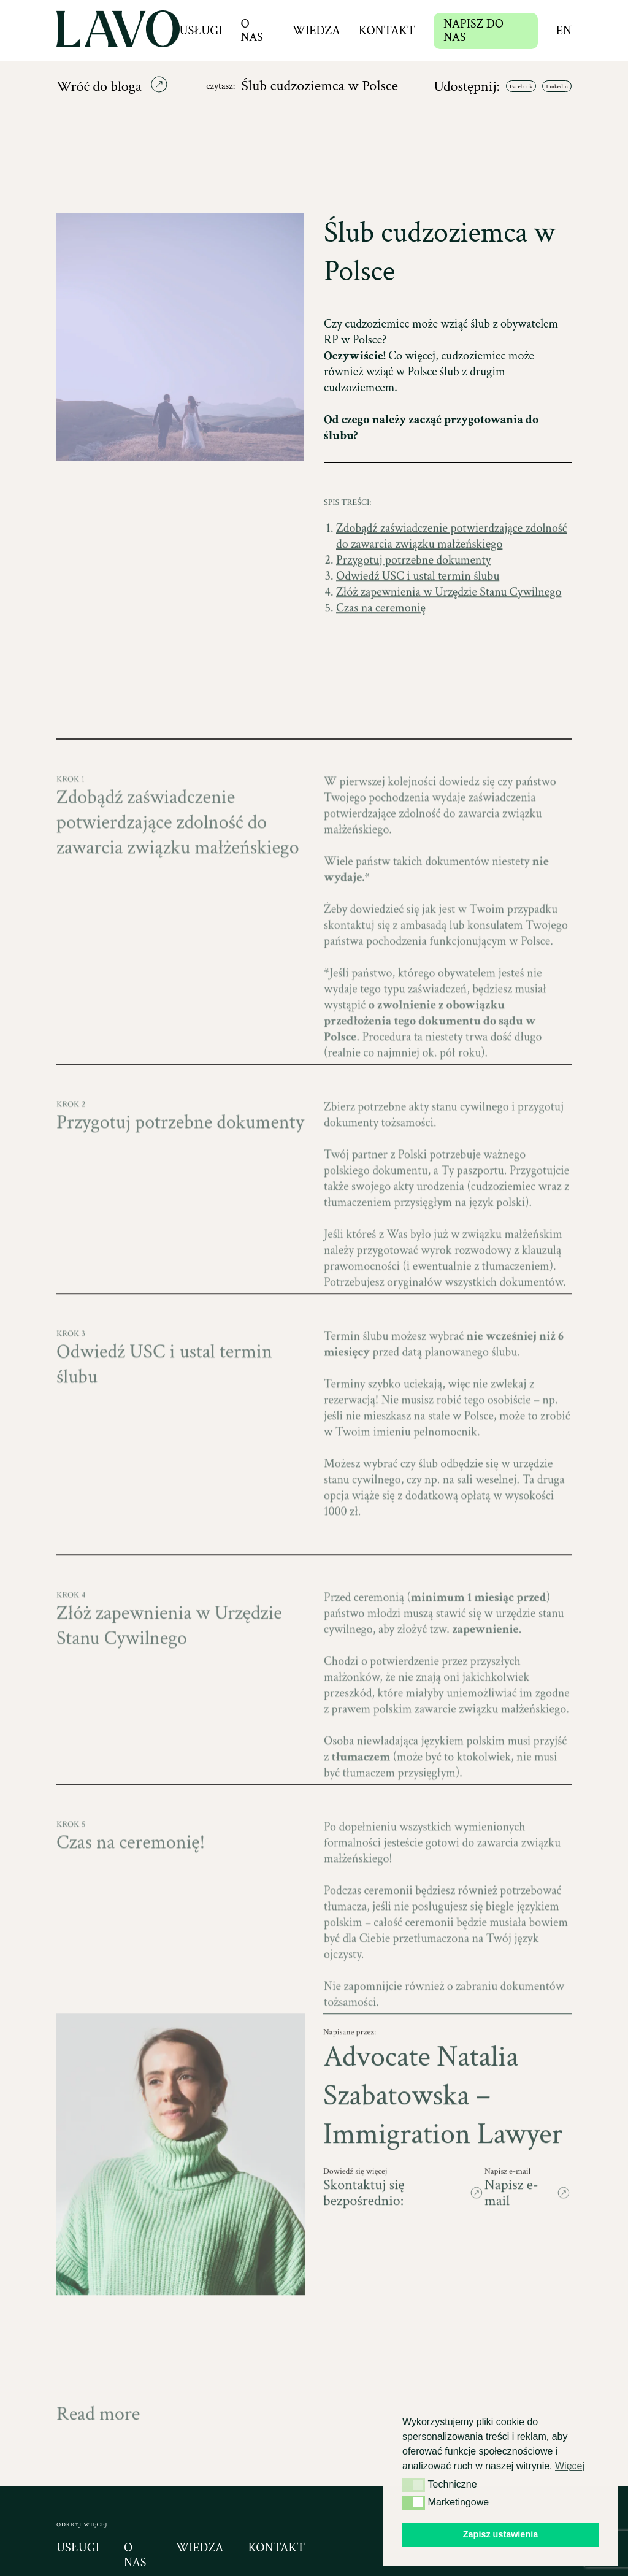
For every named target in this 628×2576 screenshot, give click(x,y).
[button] (413, 2484)
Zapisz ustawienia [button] (500, 2534)
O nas (251, 30)
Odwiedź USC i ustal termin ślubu (417, 603)
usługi (77, 2548)
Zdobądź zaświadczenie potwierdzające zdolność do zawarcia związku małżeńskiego (451, 564)
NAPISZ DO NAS (473, 30)
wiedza (200, 2548)
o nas (135, 2555)
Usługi (201, 31)
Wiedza (316, 31)
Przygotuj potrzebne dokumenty (413, 588)
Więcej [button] (569, 2466)
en (564, 31)
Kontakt (387, 31)
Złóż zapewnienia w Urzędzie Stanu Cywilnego (448, 619)
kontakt (276, 2548)
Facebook (521, 87)
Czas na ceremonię (381, 635)
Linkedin (557, 87)
